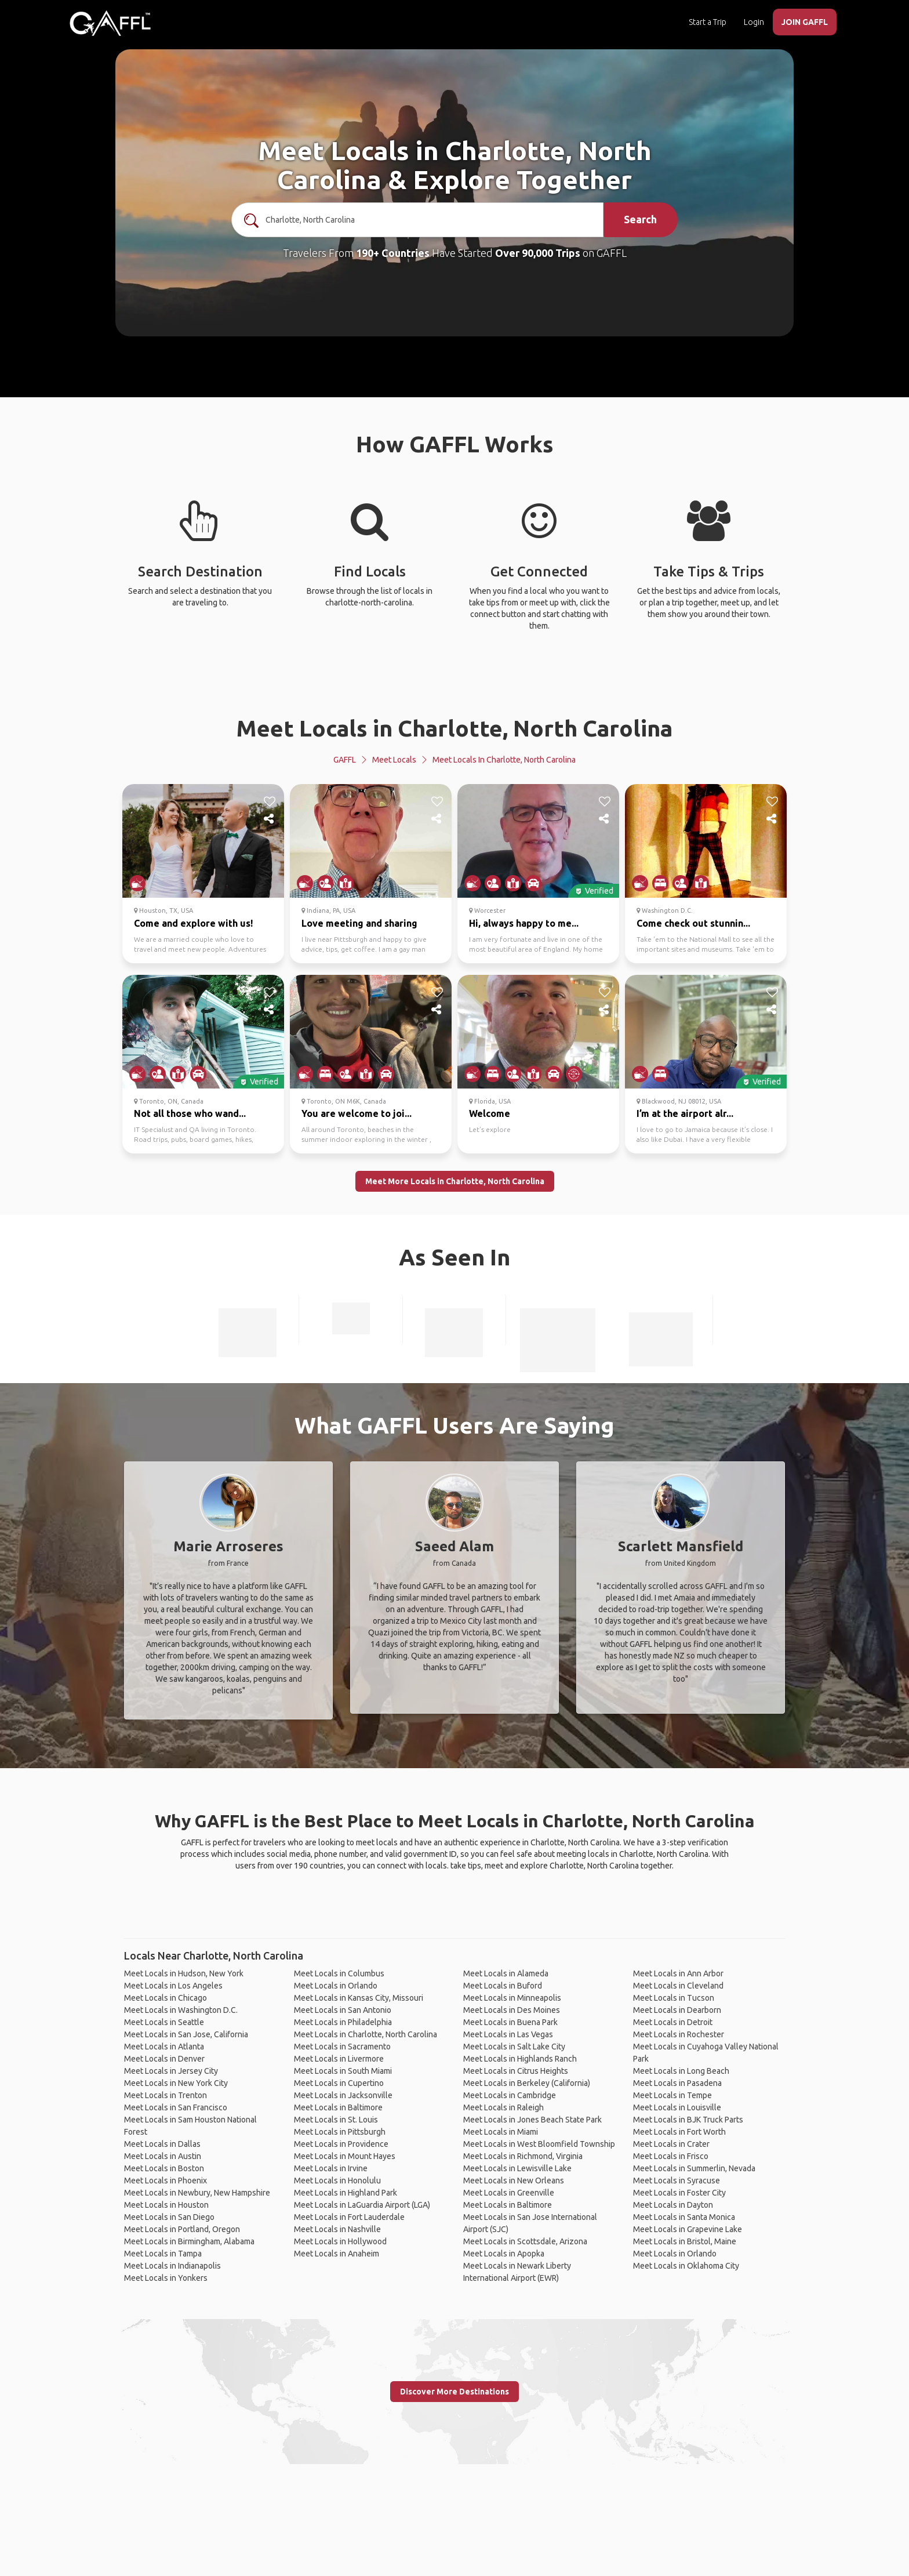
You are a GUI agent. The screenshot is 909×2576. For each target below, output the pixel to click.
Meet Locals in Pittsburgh (340, 2131)
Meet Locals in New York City (176, 2083)
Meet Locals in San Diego (169, 2217)
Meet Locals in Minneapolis (512, 1997)
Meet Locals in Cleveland (678, 1985)
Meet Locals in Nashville (337, 2229)
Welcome (489, 1113)
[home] (110, 23)
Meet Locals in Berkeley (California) (526, 2083)
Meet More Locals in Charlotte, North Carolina (454, 1181)
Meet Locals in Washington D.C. (181, 2010)
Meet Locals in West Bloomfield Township (539, 2144)
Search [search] (640, 219)
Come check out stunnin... (693, 923)
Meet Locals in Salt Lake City (514, 2046)
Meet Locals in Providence (341, 2144)
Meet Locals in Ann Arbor (678, 1973)
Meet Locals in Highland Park (345, 2192)
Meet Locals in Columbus (339, 1973)
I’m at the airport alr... (685, 1113)
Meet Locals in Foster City (679, 2192)
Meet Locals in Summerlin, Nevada (694, 2168)
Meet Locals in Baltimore (338, 2107)
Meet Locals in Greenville (508, 2192)
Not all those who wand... (190, 1113)
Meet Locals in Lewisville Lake (517, 2168)
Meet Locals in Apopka (503, 2253)
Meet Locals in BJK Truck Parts (688, 2119)
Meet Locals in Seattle (164, 2022)
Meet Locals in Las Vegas (508, 2034)
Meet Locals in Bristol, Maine (684, 2241)
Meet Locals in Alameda (505, 1973)
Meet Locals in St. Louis (336, 2119)
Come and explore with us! (193, 923)
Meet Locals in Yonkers (166, 2278)
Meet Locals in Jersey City (171, 2071)
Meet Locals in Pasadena (677, 2083)
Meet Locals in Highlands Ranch (520, 2058)
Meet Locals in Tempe (672, 2095)
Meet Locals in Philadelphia (343, 2022)
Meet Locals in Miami (500, 2131)
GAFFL (344, 759)
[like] (269, 801)
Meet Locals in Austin (162, 2156)
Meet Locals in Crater (671, 2144)
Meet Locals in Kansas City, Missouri (358, 1997)
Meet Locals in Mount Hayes (344, 2156)
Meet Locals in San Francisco (175, 2107)
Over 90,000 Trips (537, 253)
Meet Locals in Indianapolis (172, 2265)
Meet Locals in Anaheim (336, 2253)
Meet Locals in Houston (166, 2204)
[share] (269, 819)
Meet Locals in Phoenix (165, 2180)
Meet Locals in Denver (164, 2058)
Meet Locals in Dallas (162, 2144)
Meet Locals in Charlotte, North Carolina (454, 728)
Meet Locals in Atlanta (164, 2046)
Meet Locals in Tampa (163, 2253)
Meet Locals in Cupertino (339, 2083)
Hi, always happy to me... (524, 923)
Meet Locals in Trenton (165, 2095)
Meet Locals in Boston (164, 2168)
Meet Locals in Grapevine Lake (687, 2229)
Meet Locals (394, 759)
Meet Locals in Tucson (673, 1997)
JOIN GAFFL (804, 22)
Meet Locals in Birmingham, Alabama (189, 2241)
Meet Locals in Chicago (165, 1997)
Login (754, 22)
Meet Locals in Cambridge (509, 2095)
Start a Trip (707, 22)
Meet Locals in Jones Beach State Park (532, 2119)
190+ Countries (393, 253)
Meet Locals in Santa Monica (684, 2217)
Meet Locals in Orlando (335, 1985)
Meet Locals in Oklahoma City (686, 2265)
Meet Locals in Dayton (673, 2204)
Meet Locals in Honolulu (337, 2180)
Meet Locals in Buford (502, 1985)
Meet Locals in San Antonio (342, 2010)
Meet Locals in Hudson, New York (183, 1973)
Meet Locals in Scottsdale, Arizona (525, 2241)
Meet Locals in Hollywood (340, 2241)
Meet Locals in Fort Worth (679, 2131)
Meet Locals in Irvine (331, 2168)
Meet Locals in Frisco (670, 2156)
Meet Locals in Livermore (339, 2058)
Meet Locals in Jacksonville (343, 2095)
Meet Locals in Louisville (677, 2107)
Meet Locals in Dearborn (677, 2010)
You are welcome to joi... (356, 1113)
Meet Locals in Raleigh (503, 2107)
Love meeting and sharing (359, 923)
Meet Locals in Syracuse (676, 2180)
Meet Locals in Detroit (672, 2022)
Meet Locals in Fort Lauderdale (349, 2217)
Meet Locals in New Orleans (513, 2180)
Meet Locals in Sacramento (342, 2046)
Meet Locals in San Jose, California (186, 2034)
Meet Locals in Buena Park (510, 2022)
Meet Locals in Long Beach (681, 2071)
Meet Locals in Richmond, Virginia (523, 2156)
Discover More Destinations (454, 2391)
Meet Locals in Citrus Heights (515, 2071)
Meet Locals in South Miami (343, 2071)
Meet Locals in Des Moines (511, 2010)
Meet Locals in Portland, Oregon (182, 2229)
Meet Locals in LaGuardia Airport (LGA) (362, 2204)
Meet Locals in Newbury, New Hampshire (197, 2192)
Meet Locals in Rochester (678, 2034)
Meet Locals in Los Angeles (173, 1985)
